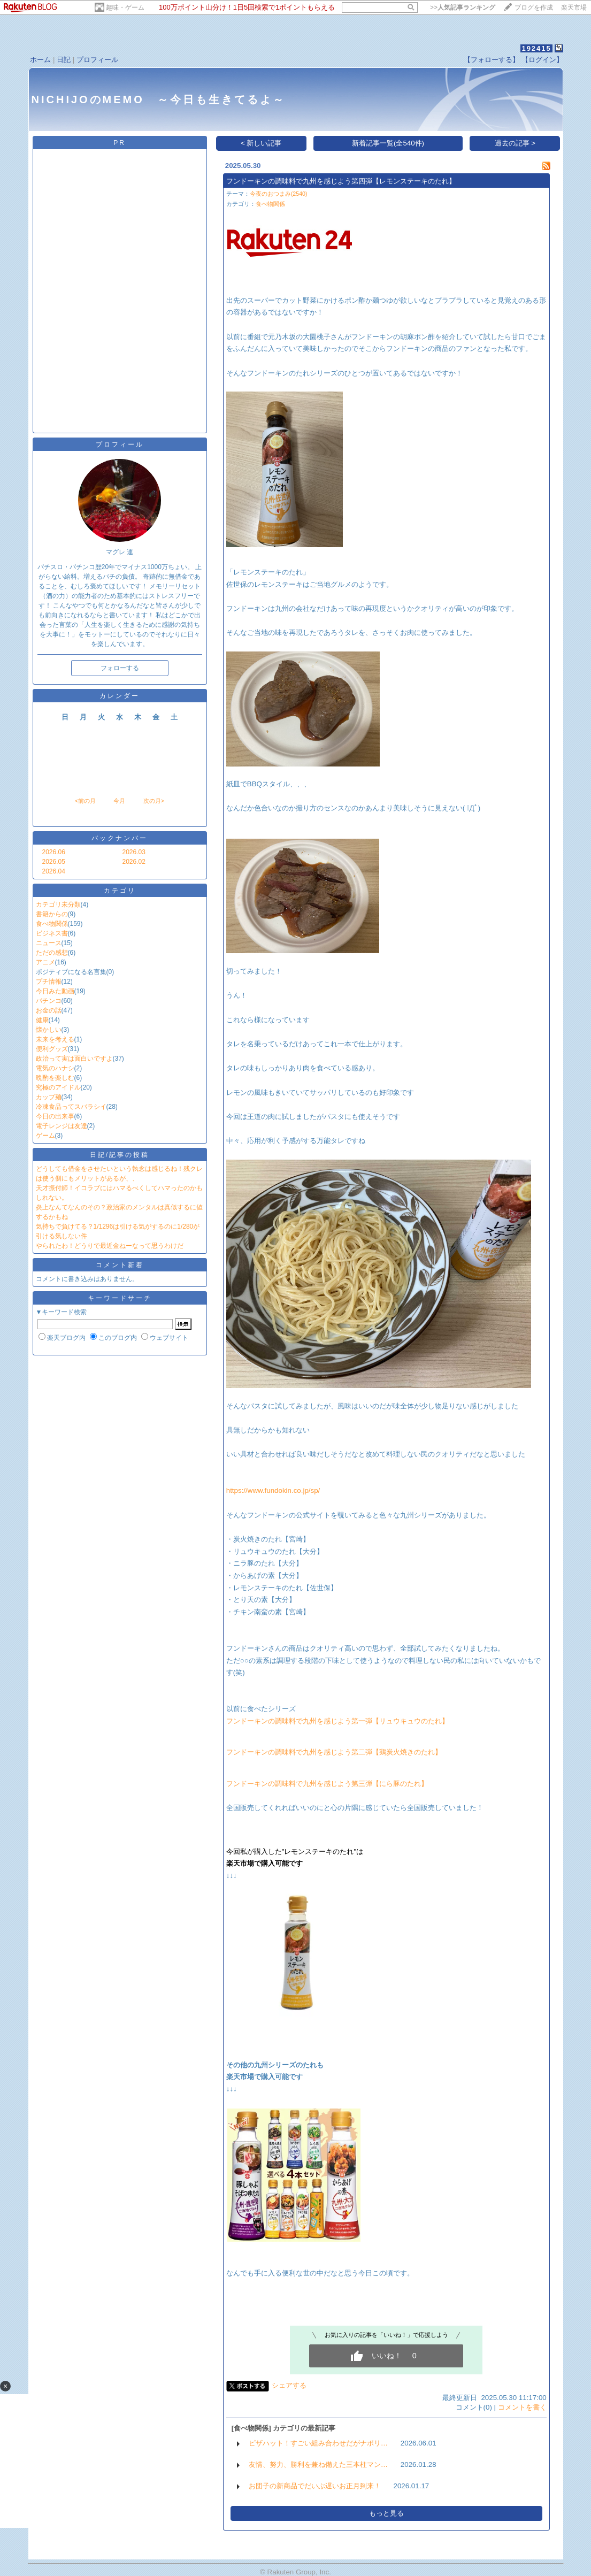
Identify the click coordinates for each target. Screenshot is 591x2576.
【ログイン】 (542, 60)
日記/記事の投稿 (119, 1155)
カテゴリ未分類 (58, 904)
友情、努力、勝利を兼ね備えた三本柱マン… (318, 2464)
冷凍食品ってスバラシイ (71, 1106)
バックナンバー (119, 838)
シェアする (289, 2385)
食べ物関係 (52, 923)
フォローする (120, 668)
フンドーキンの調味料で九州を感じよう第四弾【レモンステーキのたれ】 (341, 181)
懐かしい (49, 1029)
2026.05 (53, 861)
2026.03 (133, 852)
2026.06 (53, 852)
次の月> (153, 801)
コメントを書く (522, 2407)
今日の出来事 (55, 1116)
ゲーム (45, 1135)
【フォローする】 (491, 60)
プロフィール (97, 60)
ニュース (49, 943)
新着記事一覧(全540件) (388, 143)
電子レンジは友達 (61, 1126)
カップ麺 (49, 1097)
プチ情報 (49, 981)
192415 (536, 48)
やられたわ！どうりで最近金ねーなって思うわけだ (109, 1245)
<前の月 (85, 801)
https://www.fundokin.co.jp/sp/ (273, 1490)
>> (462, 7)
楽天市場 (574, 7)
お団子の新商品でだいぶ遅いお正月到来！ (315, 2486)
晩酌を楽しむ (55, 1078)
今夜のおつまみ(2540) (279, 193)
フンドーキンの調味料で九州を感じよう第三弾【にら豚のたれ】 (327, 1784)
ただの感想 (52, 952)
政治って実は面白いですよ (74, 1058)
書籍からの (52, 914)
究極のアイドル (58, 1087)
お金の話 (49, 1010)
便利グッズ (52, 1049)
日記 (64, 60)
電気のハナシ (55, 1068)
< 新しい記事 (261, 143)
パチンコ (49, 1001)
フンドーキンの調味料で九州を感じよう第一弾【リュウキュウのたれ (334, 1721)
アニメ (45, 962)
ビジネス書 (52, 933)
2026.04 (53, 871)
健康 (42, 1020)
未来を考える (55, 1039)
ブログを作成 (534, 7)
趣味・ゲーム (125, 7)
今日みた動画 (55, 991)
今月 (119, 801)
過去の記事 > (515, 143)
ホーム (40, 60)
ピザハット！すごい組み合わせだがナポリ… (318, 2443)
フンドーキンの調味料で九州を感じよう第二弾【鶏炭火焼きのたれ (330, 1752)
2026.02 (133, 861)
